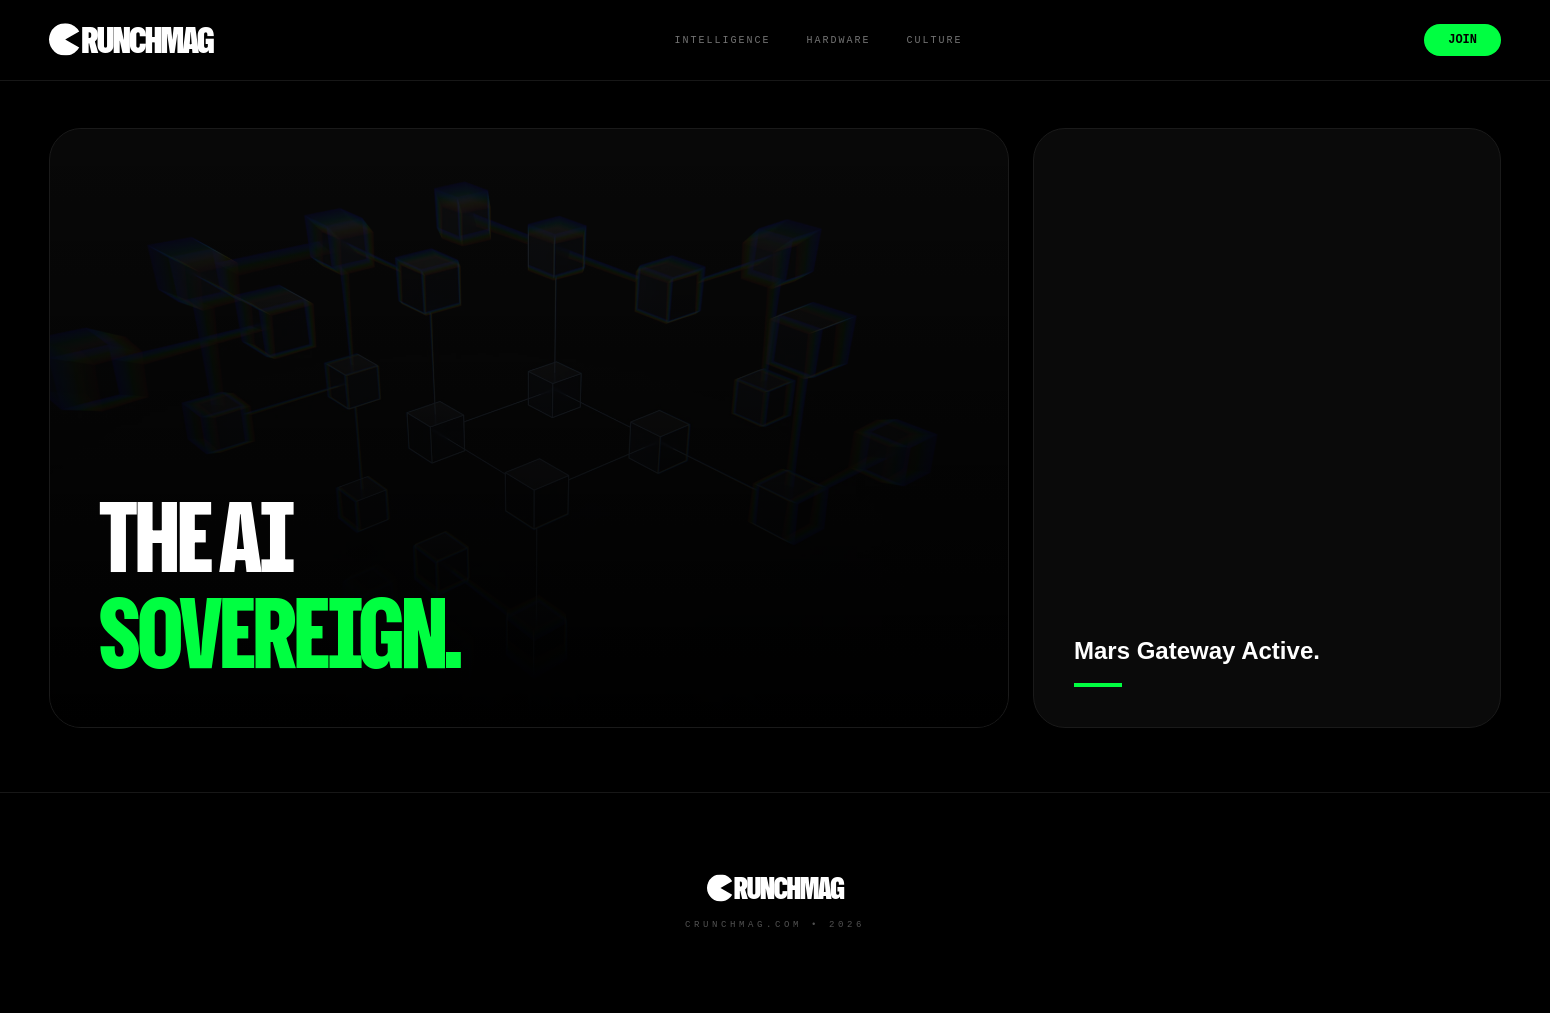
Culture (934, 40)
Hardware (838, 40)
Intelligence (722, 40)
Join (1462, 40)
